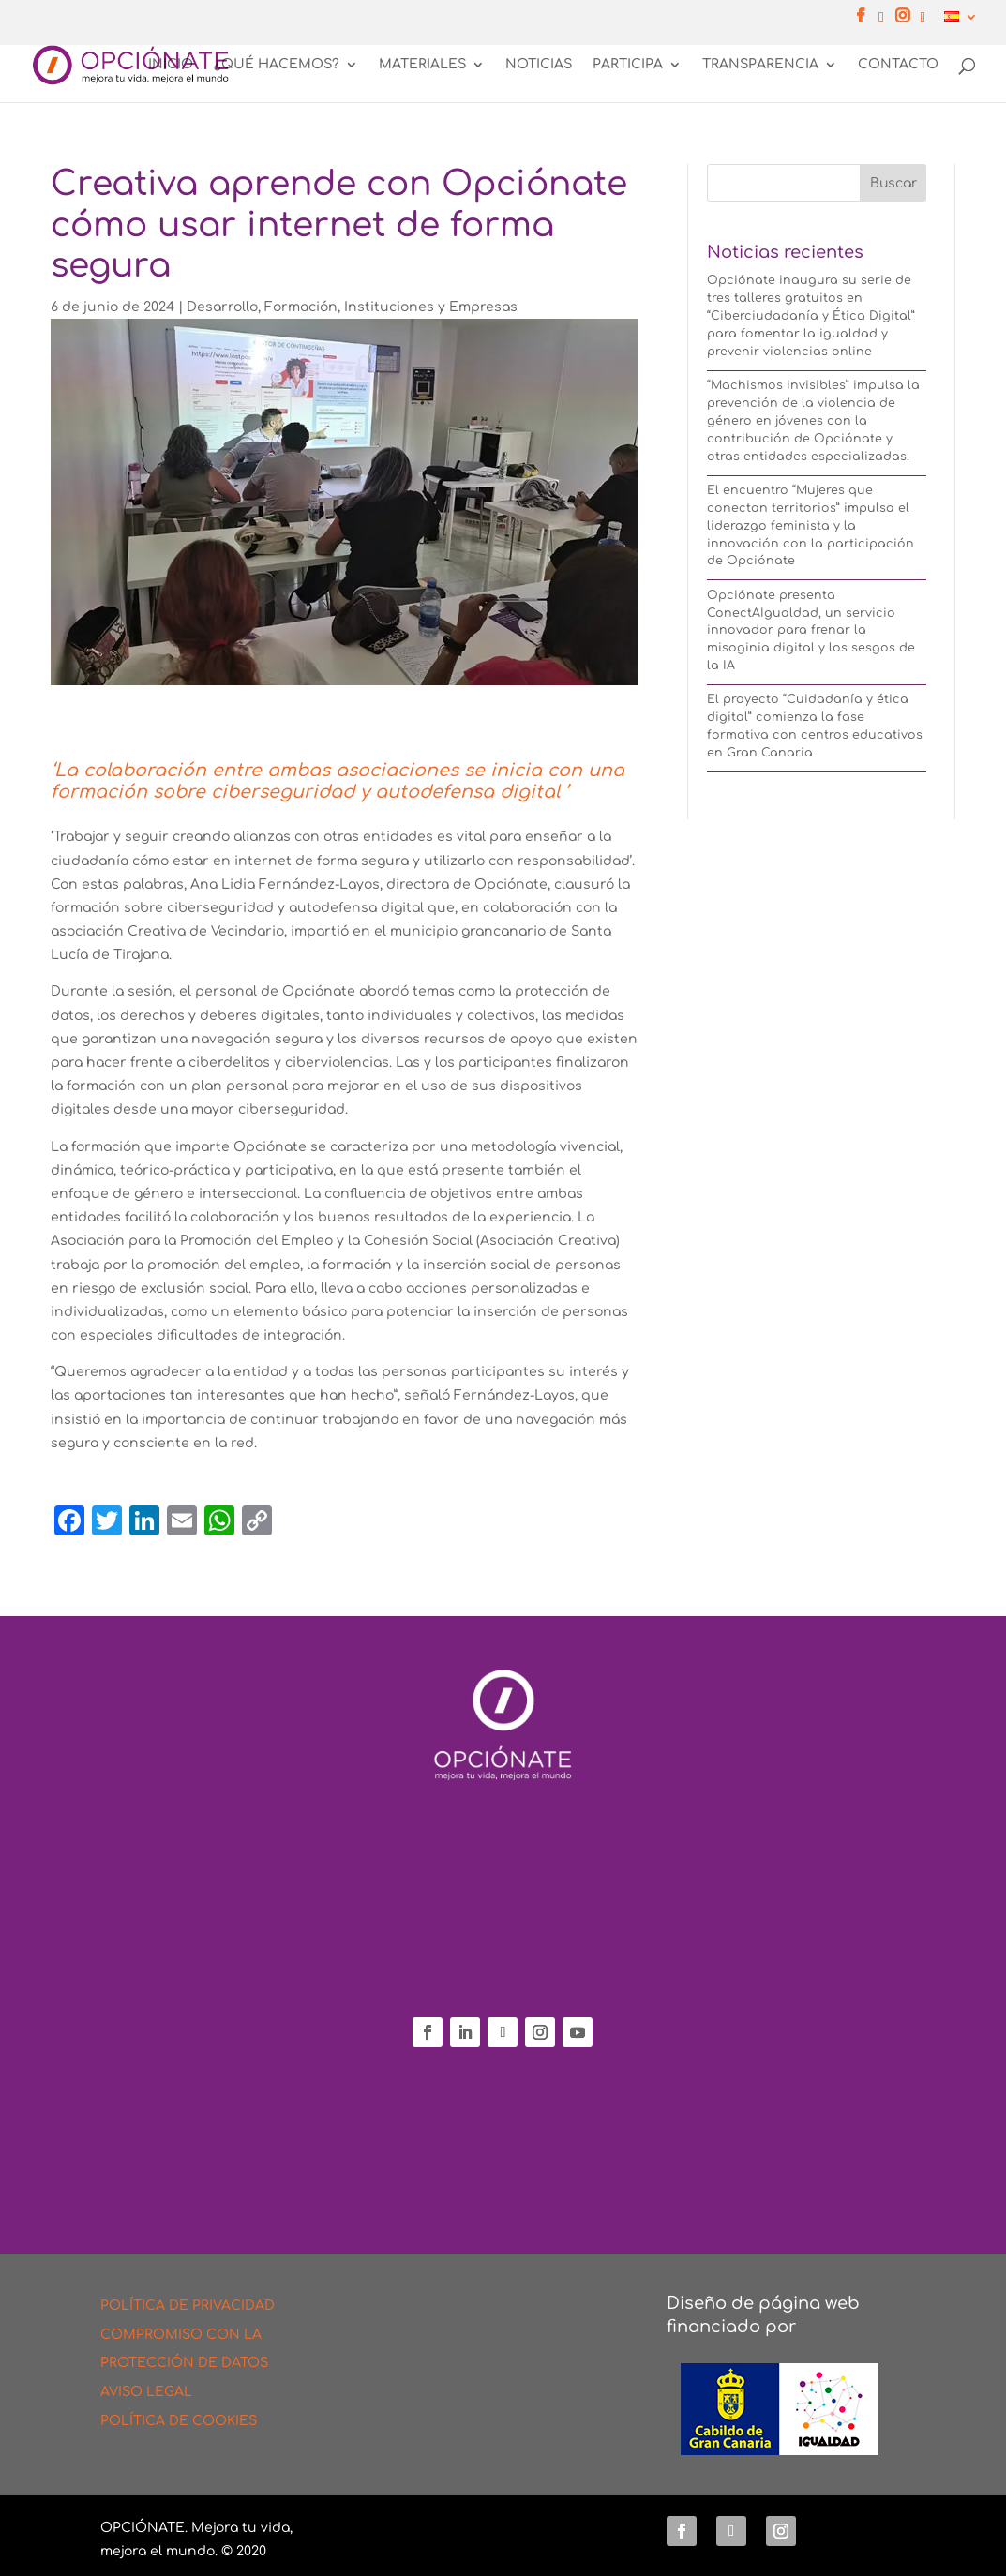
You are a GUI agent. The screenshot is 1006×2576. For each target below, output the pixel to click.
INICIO (170, 65)
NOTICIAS (538, 65)
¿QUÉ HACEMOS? (276, 65)
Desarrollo (222, 307)
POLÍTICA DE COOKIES (178, 2421)
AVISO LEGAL (146, 2392)
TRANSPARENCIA (760, 65)
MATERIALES (422, 65)
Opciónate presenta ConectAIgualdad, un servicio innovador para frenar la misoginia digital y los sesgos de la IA (811, 631)
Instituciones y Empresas (431, 307)
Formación (301, 307)
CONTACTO (898, 65)
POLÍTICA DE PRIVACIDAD (187, 2306)
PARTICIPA (628, 65)
